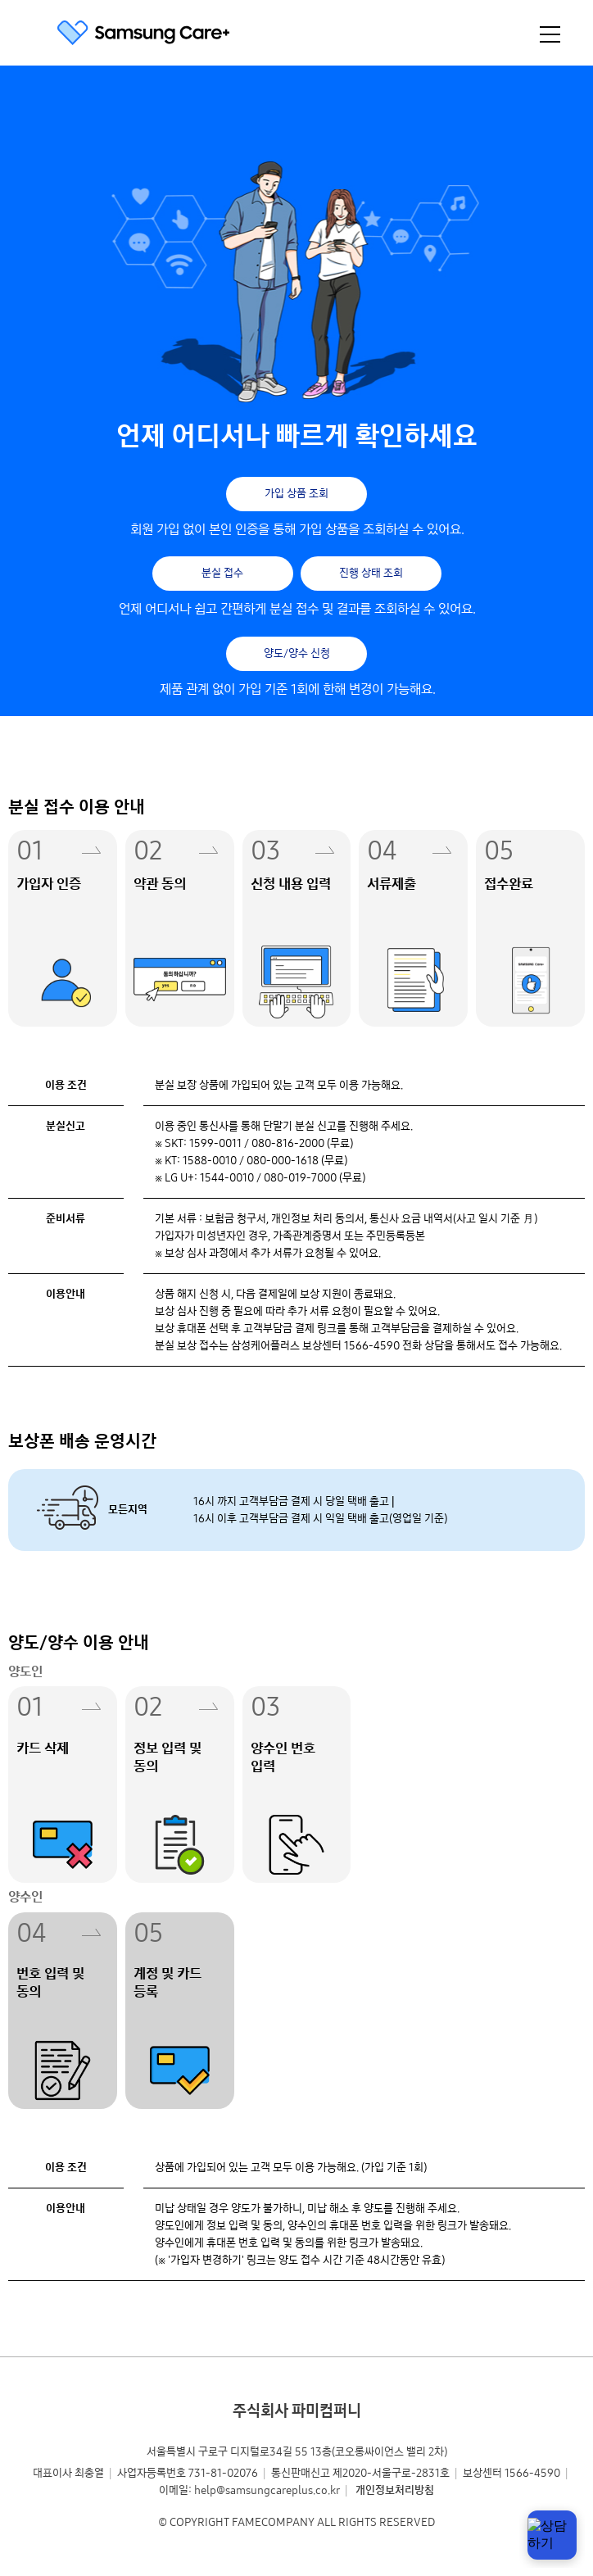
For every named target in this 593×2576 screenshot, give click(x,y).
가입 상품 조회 (296, 494)
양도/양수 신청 (297, 653)
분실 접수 (222, 573)
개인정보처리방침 (394, 2490)
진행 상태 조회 (371, 573)
